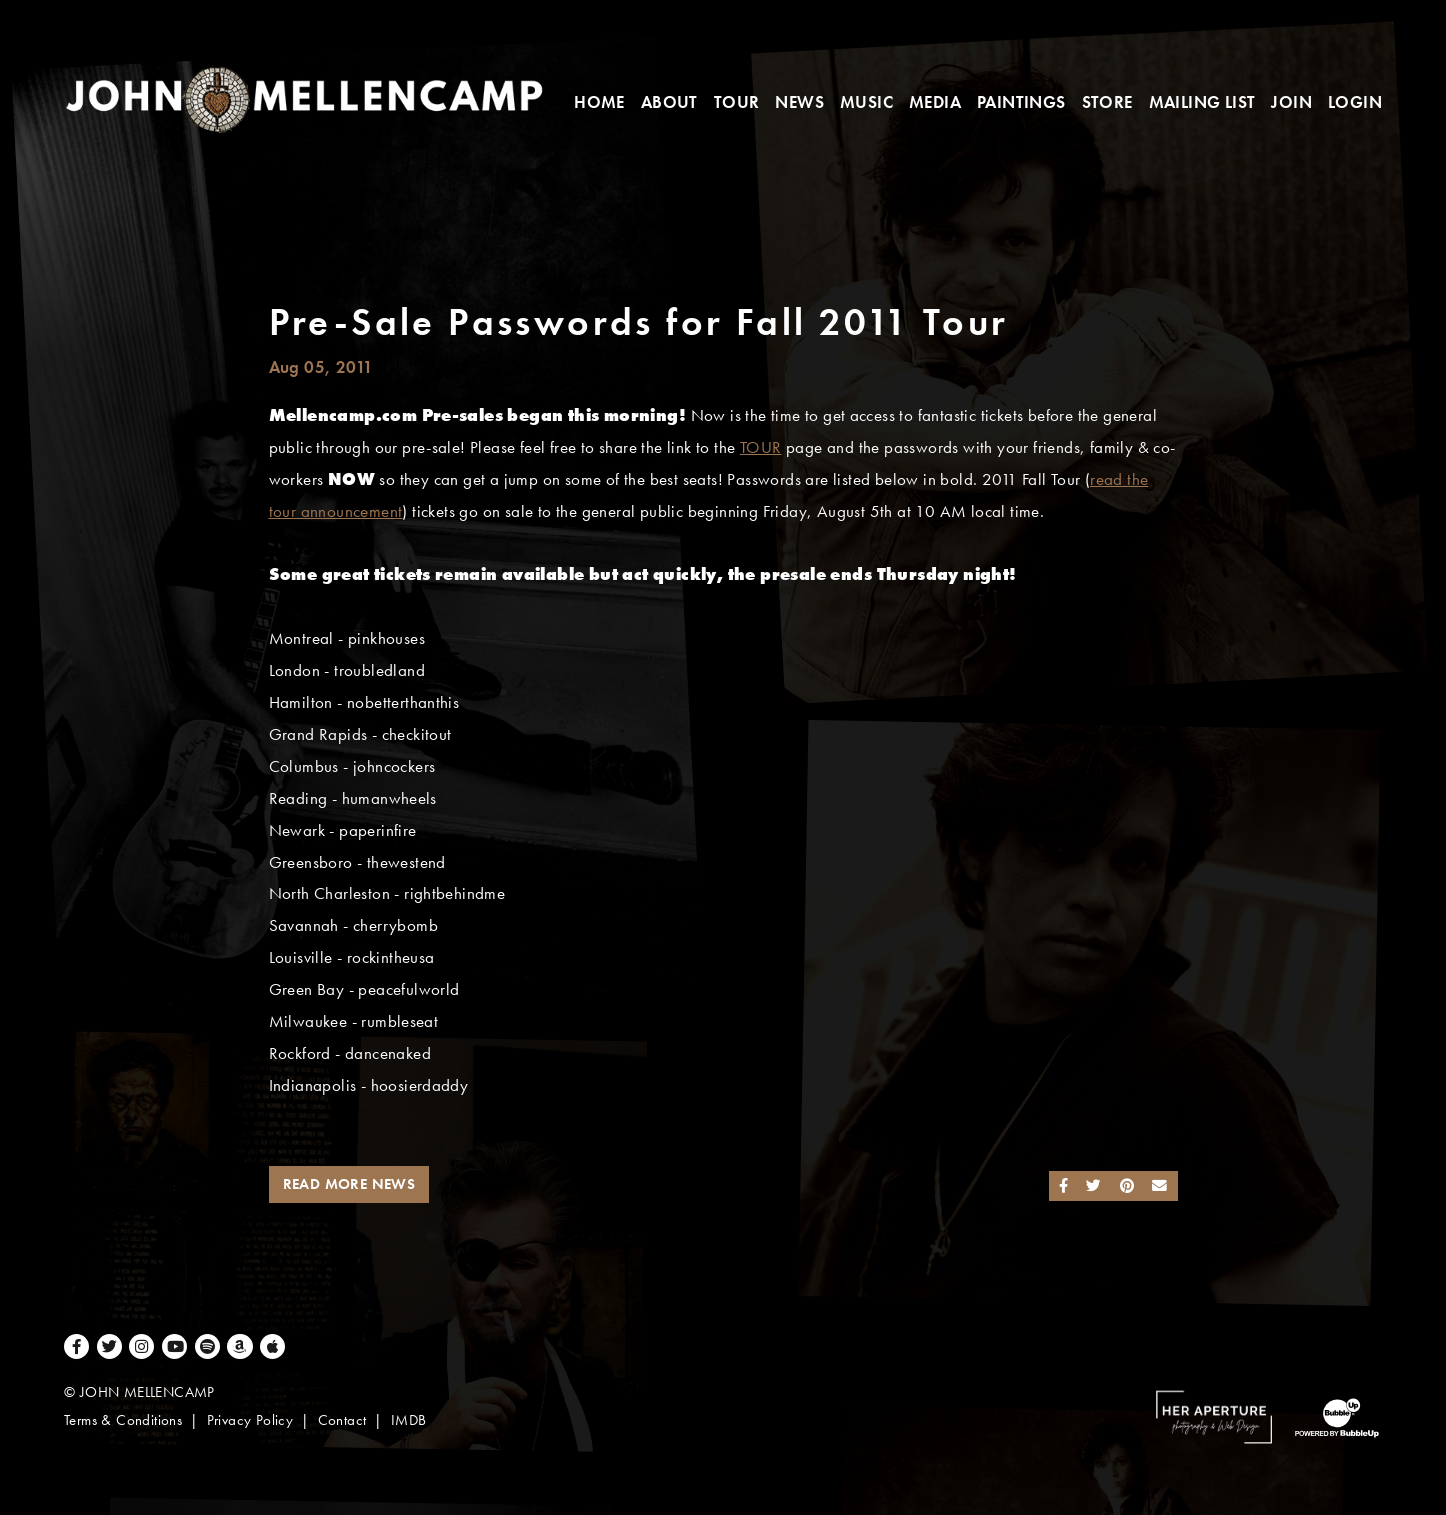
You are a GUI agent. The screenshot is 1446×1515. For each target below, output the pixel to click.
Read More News (349, 1184)
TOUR (761, 447)
